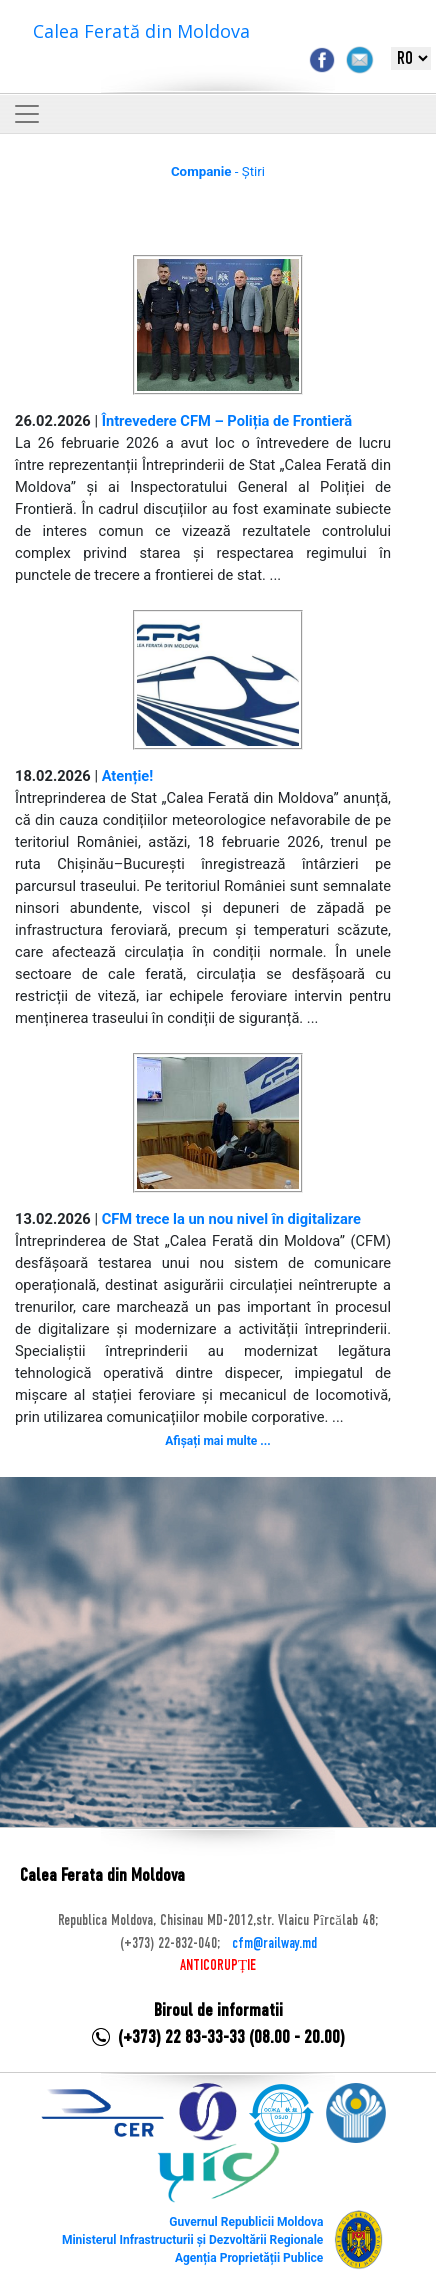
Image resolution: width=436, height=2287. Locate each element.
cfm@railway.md (274, 1944)
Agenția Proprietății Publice (249, 2258)
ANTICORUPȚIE (218, 1966)
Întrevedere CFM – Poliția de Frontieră (227, 421)
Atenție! (128, 776)
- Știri (218, 171)
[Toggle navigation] (27, 114)
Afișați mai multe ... (217, 1441)
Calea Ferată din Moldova (141, 31)
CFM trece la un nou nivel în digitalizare (231, 1219)
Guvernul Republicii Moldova (246, 2222)
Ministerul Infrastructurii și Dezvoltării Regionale (192, 2240)
